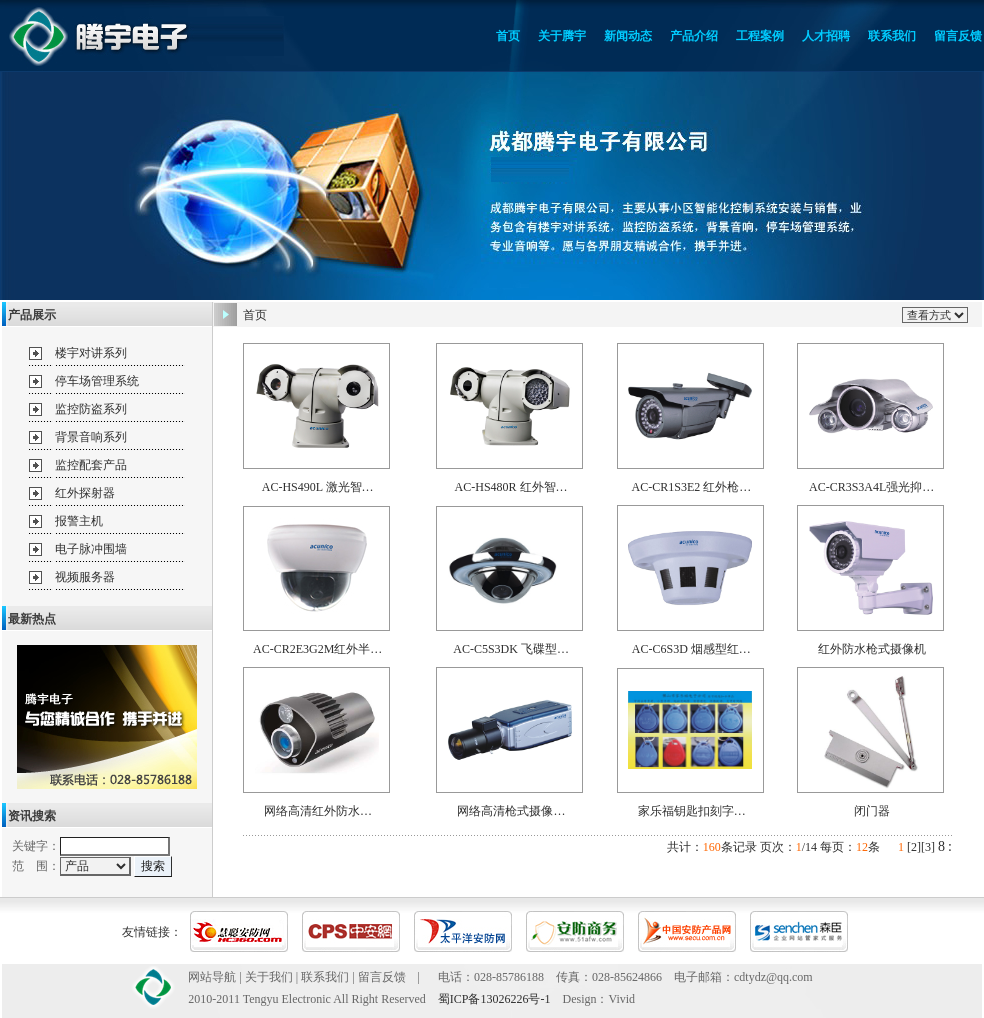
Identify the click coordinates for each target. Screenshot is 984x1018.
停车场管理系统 (97, 381)
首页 (255, 315)
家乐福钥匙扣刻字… (692, 811)
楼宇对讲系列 (91, 353)
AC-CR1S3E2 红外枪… (692, 487)
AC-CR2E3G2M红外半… (317, 649)
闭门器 (872, 811)
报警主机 (79, 521)
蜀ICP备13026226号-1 (494, 999)
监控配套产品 (91, 465)
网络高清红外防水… (318, 811)
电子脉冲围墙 (91, 549)
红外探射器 (85, 493)
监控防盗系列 (91, 409)
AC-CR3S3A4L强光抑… (871, 487)
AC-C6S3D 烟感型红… (691, 649)
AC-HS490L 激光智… (318, 487)
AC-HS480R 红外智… (511, 487)
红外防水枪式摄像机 (872, 649)
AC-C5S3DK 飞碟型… (511, 649)
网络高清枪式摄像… (511, 811)
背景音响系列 (91, 437)
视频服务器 (85, 577)
